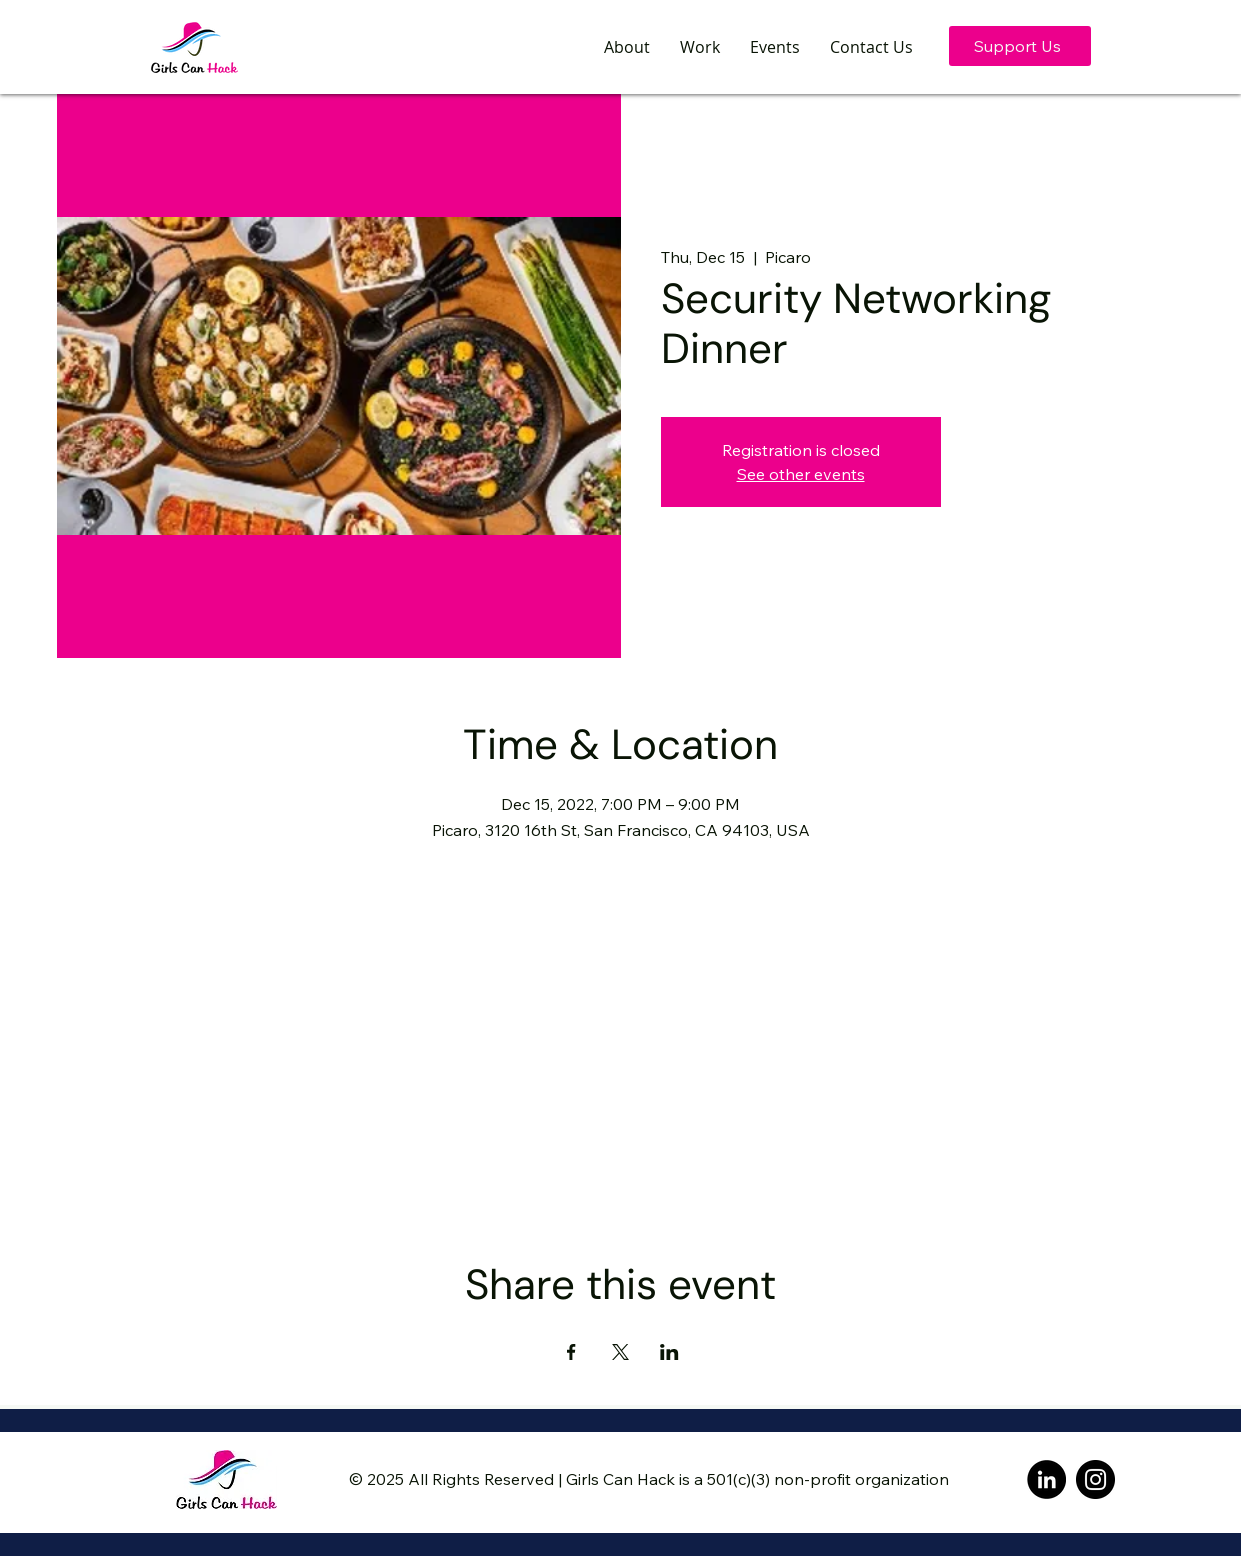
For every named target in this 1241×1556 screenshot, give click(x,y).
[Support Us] (1020, 46)
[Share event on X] (620, 1352)
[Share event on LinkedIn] (669, 1352)
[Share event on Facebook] (571, 1352)
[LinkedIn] (1046, 1479)
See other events (801, 474)
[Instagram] (1095, 1479)
